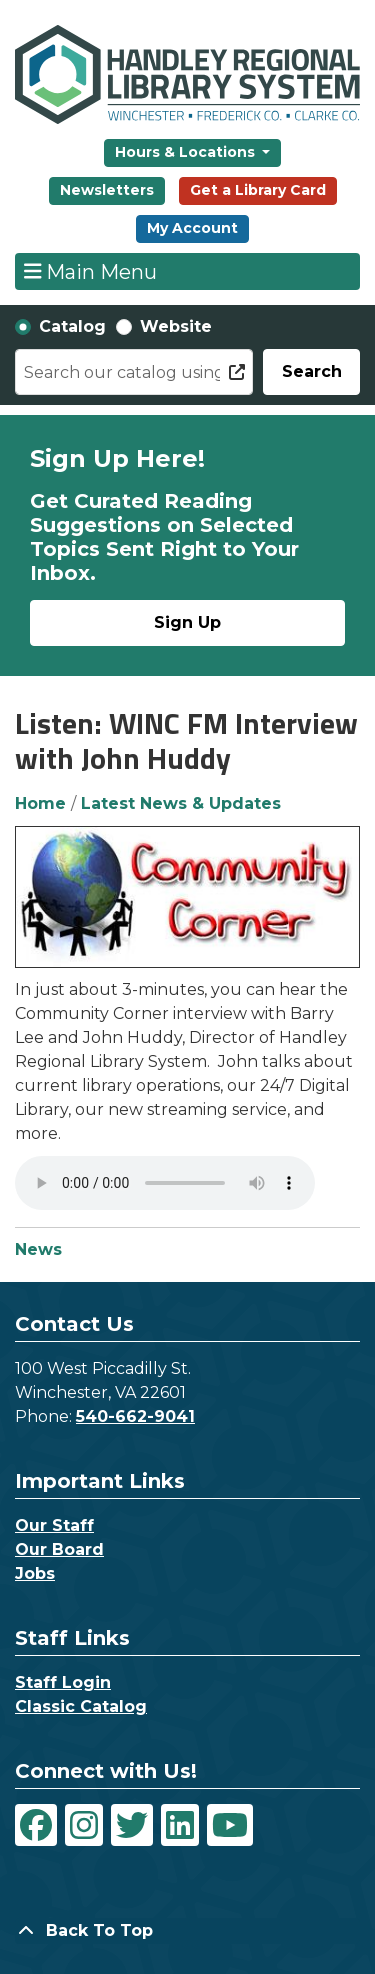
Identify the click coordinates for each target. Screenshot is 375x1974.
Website (176, 326)
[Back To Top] (187, 1931)
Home (40, 803)
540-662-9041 (135, 1416)
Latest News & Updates (181, 803)
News (38, 1249)
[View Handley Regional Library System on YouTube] (230, 1825)
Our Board (59, 1549)
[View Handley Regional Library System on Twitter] (132, 1825)
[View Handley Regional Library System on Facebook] (36, 1825)
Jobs (35, 1573)
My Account (192, 228)
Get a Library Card (258, 190)
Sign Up (187, 622)
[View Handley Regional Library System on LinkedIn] (180, 1825)
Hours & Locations (187, 152)
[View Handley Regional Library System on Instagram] (84, 1825)
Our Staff (54, 1525)
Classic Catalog (81, 1706)
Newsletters (107, 190)
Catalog (72, 326)
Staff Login (63, 1682)
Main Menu (91, 271)
